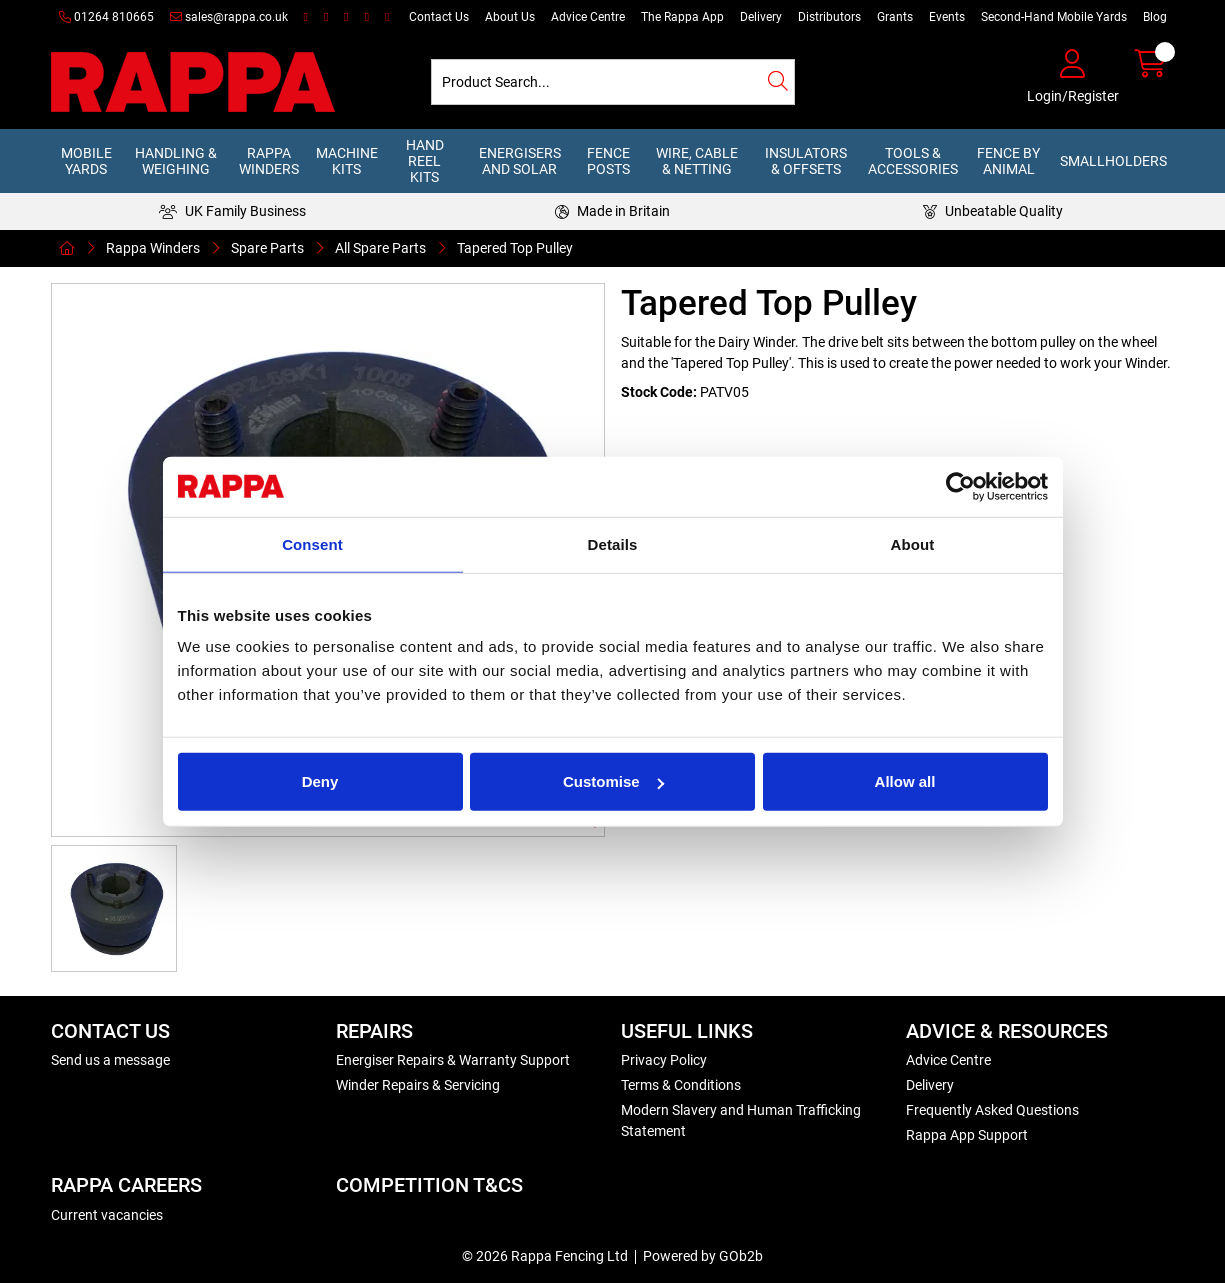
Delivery (761, 17)
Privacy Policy (664, 1060)
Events (947, 17)
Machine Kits (347, 161)
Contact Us (439, 17)
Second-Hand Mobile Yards (1054, 17)
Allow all (905, 781)
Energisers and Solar (520, 161)
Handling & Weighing (176, 161)
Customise (613, 781)
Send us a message (110, 1060)
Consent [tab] (312, 543)
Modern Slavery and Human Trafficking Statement (741, 1120)
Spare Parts (267, 248)
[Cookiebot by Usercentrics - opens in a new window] (960, 486)
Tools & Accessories (913, 161)
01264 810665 (106, 17)
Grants (895, 17)
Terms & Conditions (681, 1085)
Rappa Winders (269, 161)
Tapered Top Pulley (515, 248)
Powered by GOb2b (703, 1256)
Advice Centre (588, 17)
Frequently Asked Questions (992, 1110)
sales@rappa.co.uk (229, 17)
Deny (320, 781)
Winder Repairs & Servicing (418, 1085)
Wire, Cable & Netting (697, 161)
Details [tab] (613, 543)
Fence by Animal (1008, 161)
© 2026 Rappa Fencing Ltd (545, 1256)
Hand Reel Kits (425, 161)
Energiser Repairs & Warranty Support (453, 1060)
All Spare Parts (380, 248)
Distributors (829, 17)
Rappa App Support (967, 1135)
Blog (1155, 17)
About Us (510, 17)
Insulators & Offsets (806, 161)
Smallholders (1113, 161)
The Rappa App (682, 17)
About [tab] (913, 543)
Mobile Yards (86, 161)
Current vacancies (107, 1215)
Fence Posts (608, 161)
